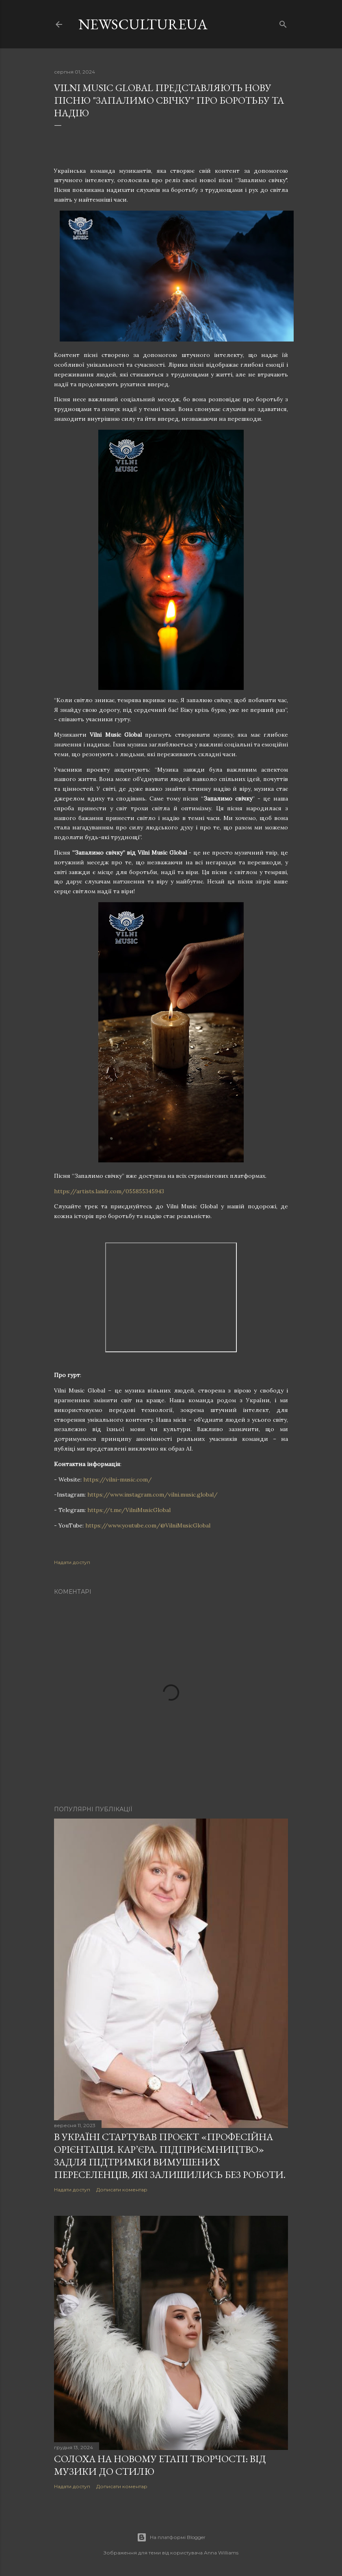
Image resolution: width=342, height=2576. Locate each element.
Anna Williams (221, 2553)
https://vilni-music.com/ (117, 1479)
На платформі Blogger (171, 2537)
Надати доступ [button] (72, 1562)
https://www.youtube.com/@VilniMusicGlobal (147, 1525)
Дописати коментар (121, 2190)
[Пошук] (283, 22)
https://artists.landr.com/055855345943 (109, 1191)
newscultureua (143, 24)
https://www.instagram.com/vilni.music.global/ (152, 1494)
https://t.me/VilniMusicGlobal (129, 1510)
